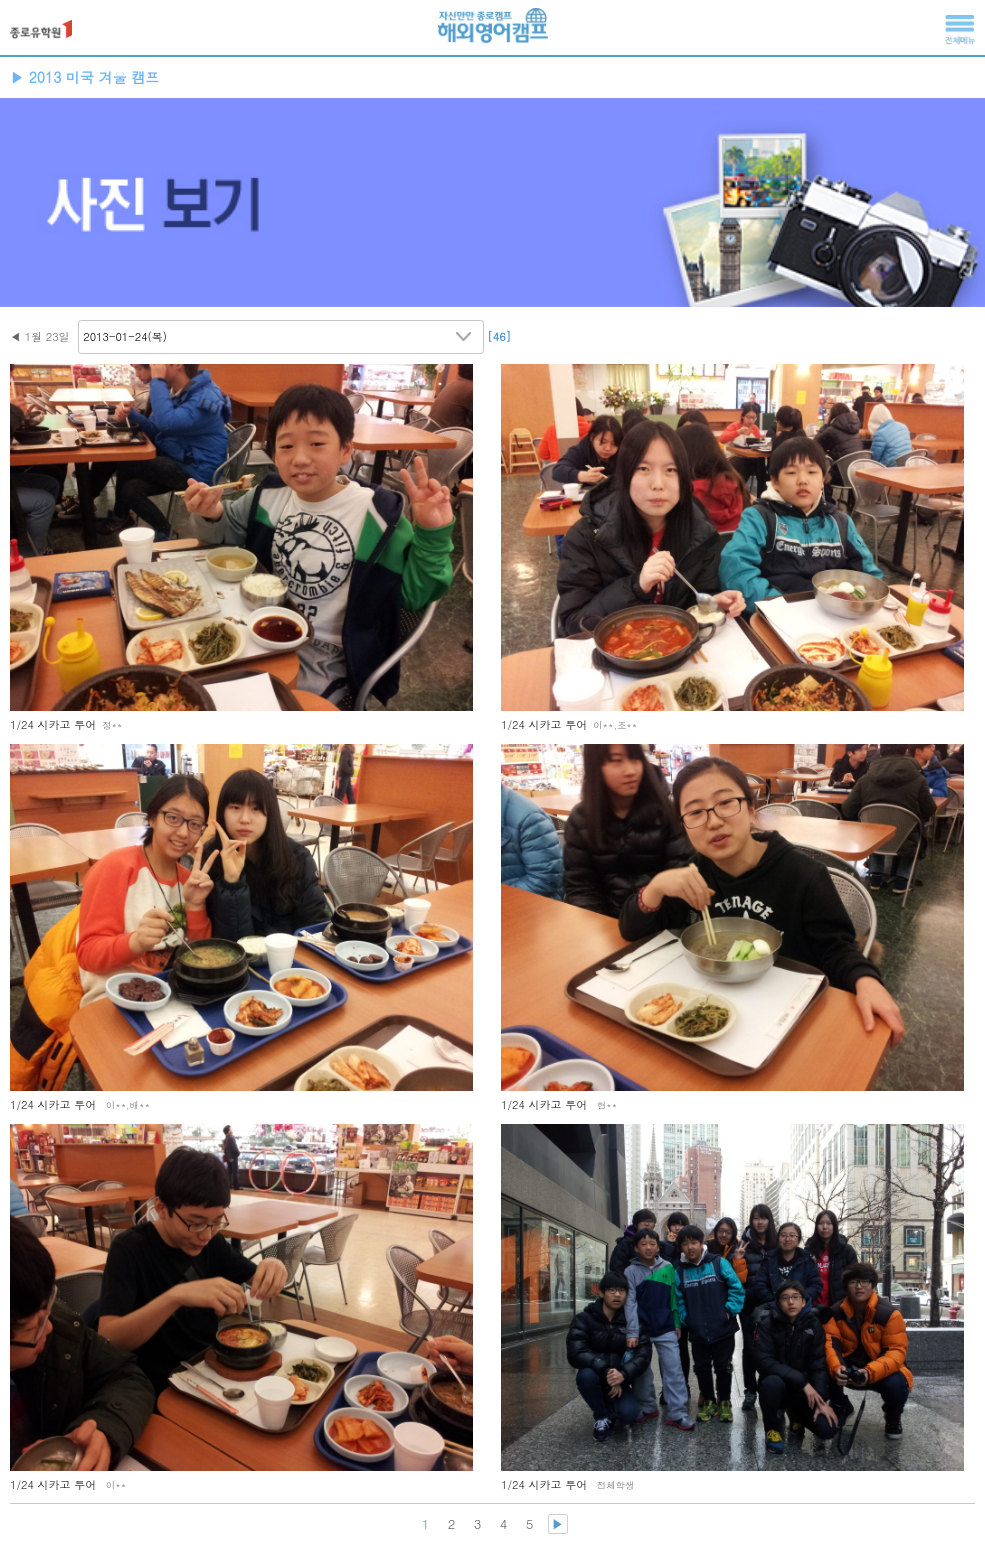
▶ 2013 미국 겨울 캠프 (84, 77)
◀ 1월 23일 (40, 336)
